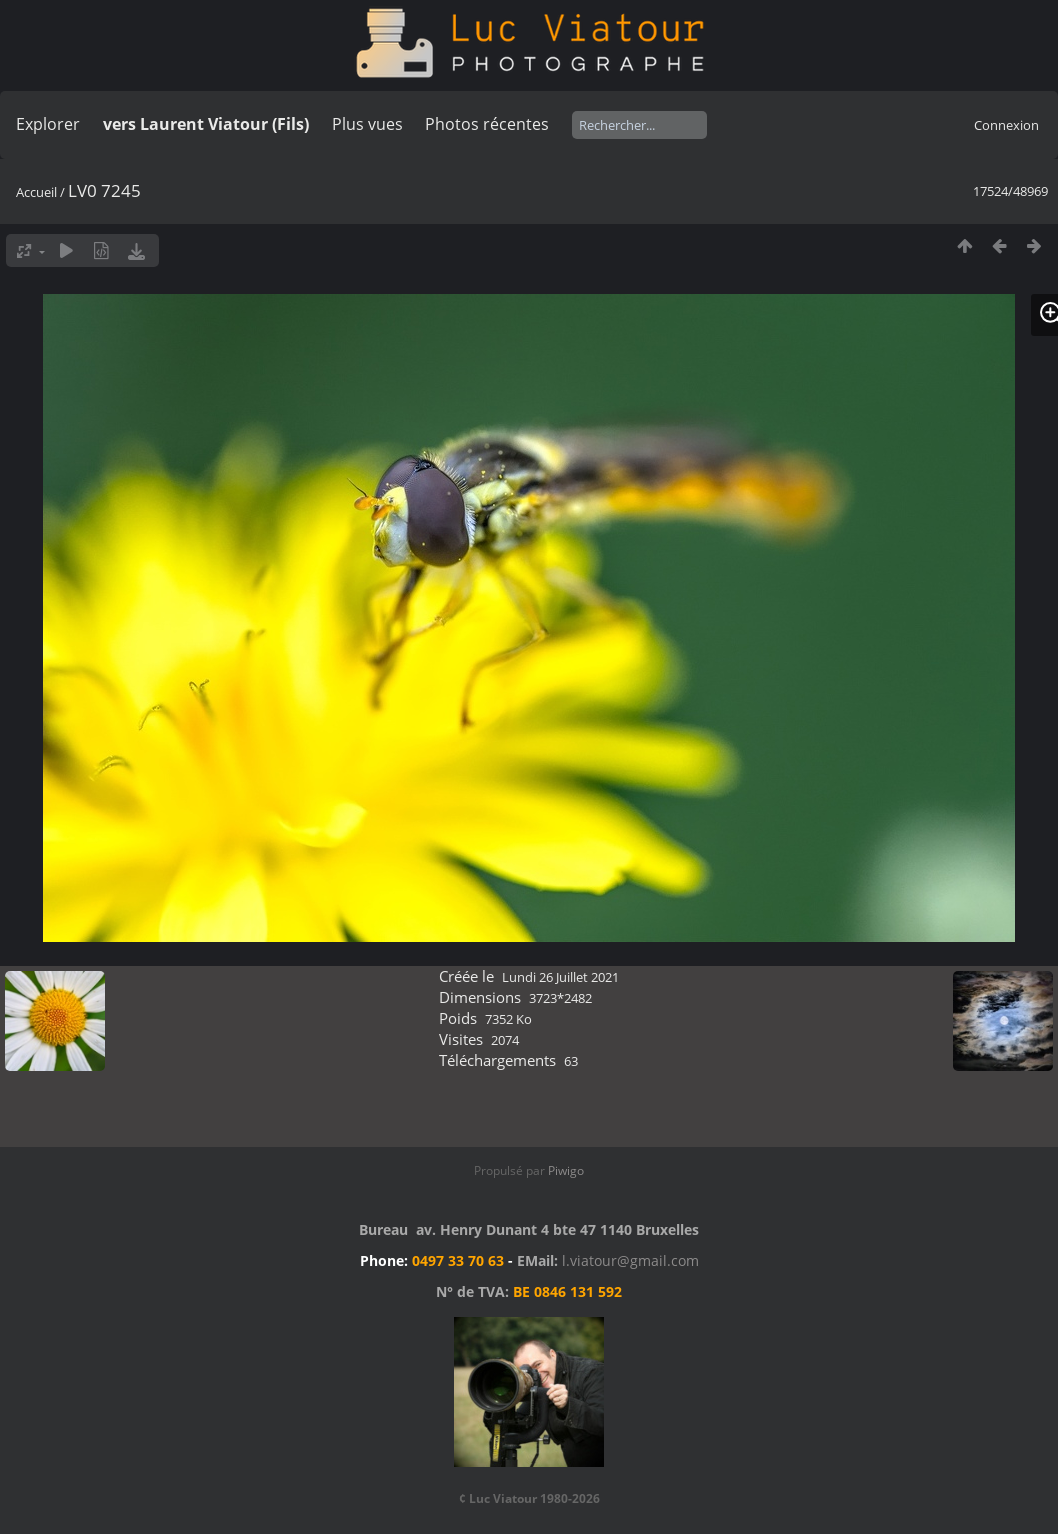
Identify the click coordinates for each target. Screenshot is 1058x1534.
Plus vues (367, 124)
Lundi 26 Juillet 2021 (560, 977)
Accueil (36, 192)
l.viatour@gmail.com (630, 1260)
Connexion (1006, 125)
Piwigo (566, 1170)
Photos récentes (487, 124)
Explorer (48, 124)
